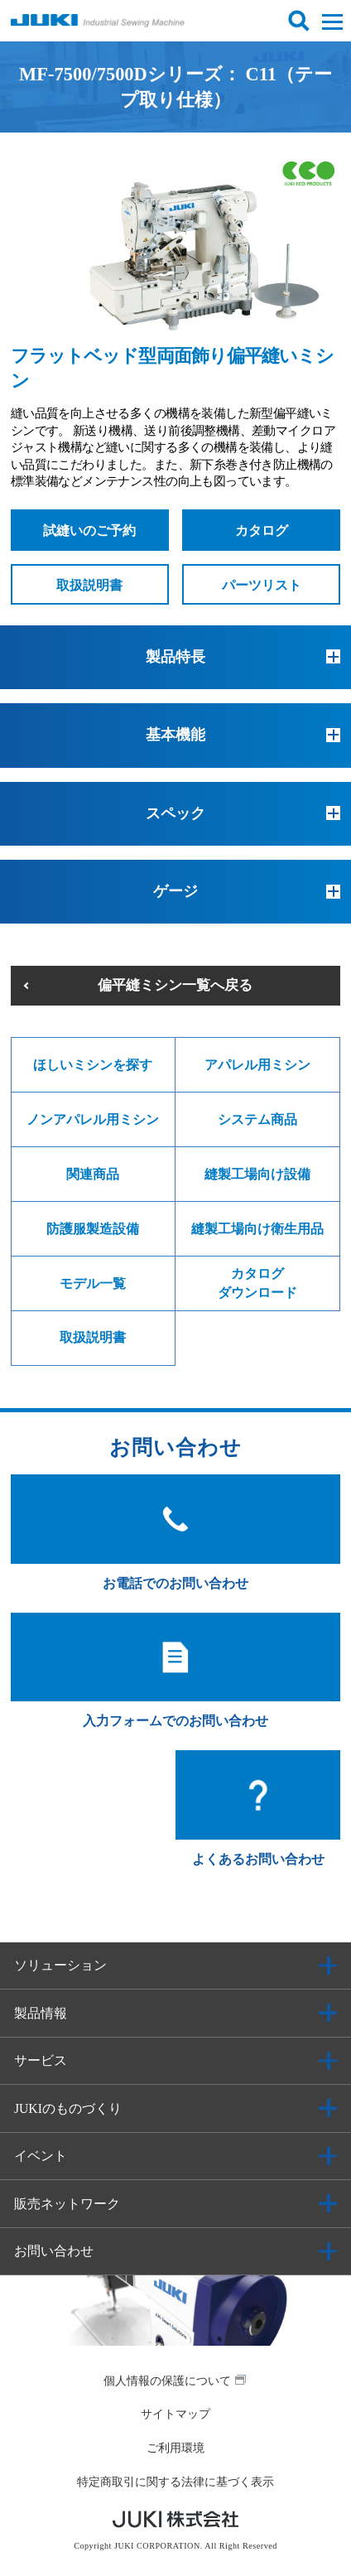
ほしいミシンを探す (92, 1065)
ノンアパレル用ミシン (92, 1119)
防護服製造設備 (92, 1229)
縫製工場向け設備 (257, 1174)
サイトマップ (175, 2414)
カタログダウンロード (257, 1283)
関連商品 (92, 1174)
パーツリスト (261, 585)
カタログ (261, 530)
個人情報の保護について (167, 2381)
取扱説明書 (89, 585)
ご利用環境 (175, 2448)
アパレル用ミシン (257, 1065)
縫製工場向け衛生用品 (257, 1229)
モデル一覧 (93, 1283)
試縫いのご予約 (89, 530)
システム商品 (257, 1119)
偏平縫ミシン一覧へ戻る (175, 985)
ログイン (264, 20)
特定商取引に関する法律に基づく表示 (175, 2482)
